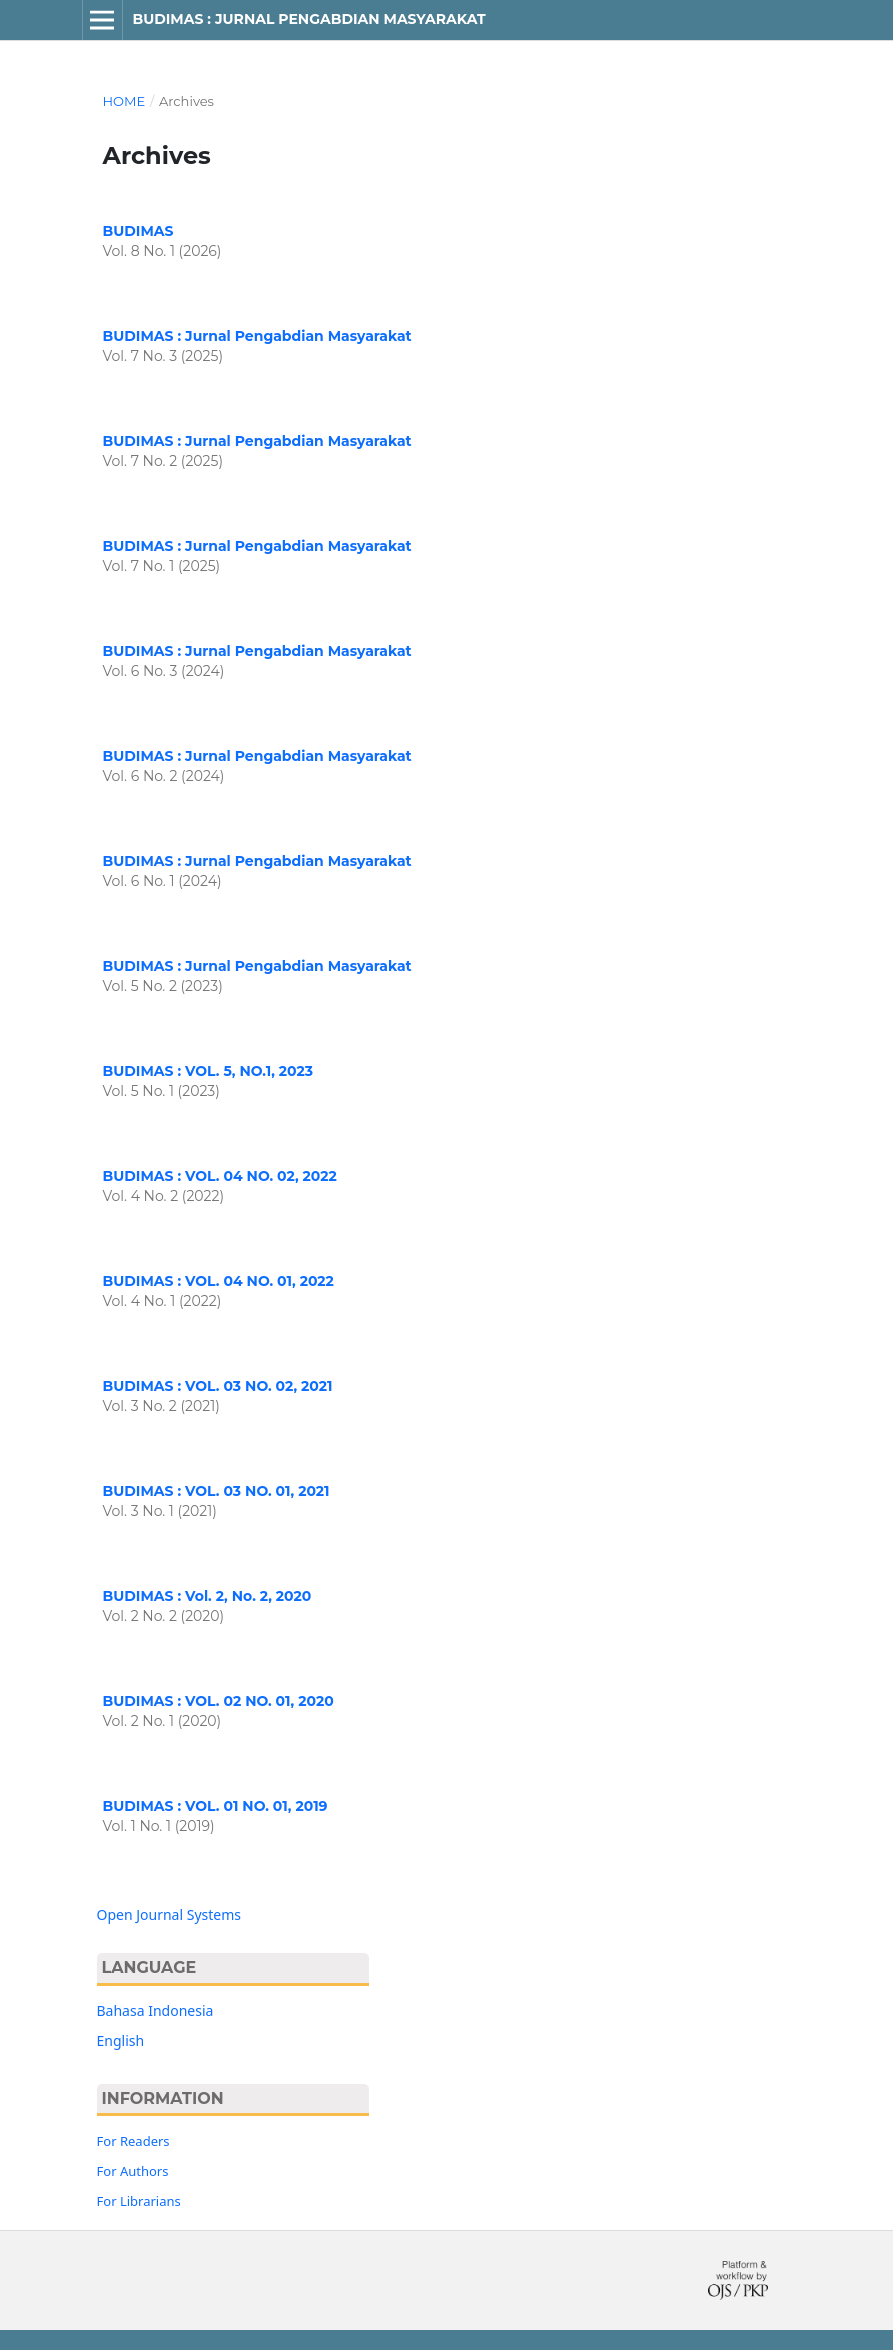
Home (124, 101)
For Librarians (139, 2201)
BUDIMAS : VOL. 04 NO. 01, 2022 (218, 1281)
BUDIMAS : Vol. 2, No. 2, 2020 (207, 1596)
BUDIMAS (138, 231)
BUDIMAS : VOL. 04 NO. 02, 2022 (220, 1176)
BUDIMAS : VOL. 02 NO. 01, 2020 (218, 1701)
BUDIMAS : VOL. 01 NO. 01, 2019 (215, 1806)
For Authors (133, 2171)
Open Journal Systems (169, 1914)
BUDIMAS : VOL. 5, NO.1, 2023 (208, 1071)
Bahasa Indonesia (155, 2010)
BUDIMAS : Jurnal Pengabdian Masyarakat (257, 336)
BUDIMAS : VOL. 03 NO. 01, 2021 (216, 1491)
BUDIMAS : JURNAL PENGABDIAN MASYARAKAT (308, 19)
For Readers (133, 2141)
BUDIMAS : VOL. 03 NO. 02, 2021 (218, 1386)
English (121, 2040)
